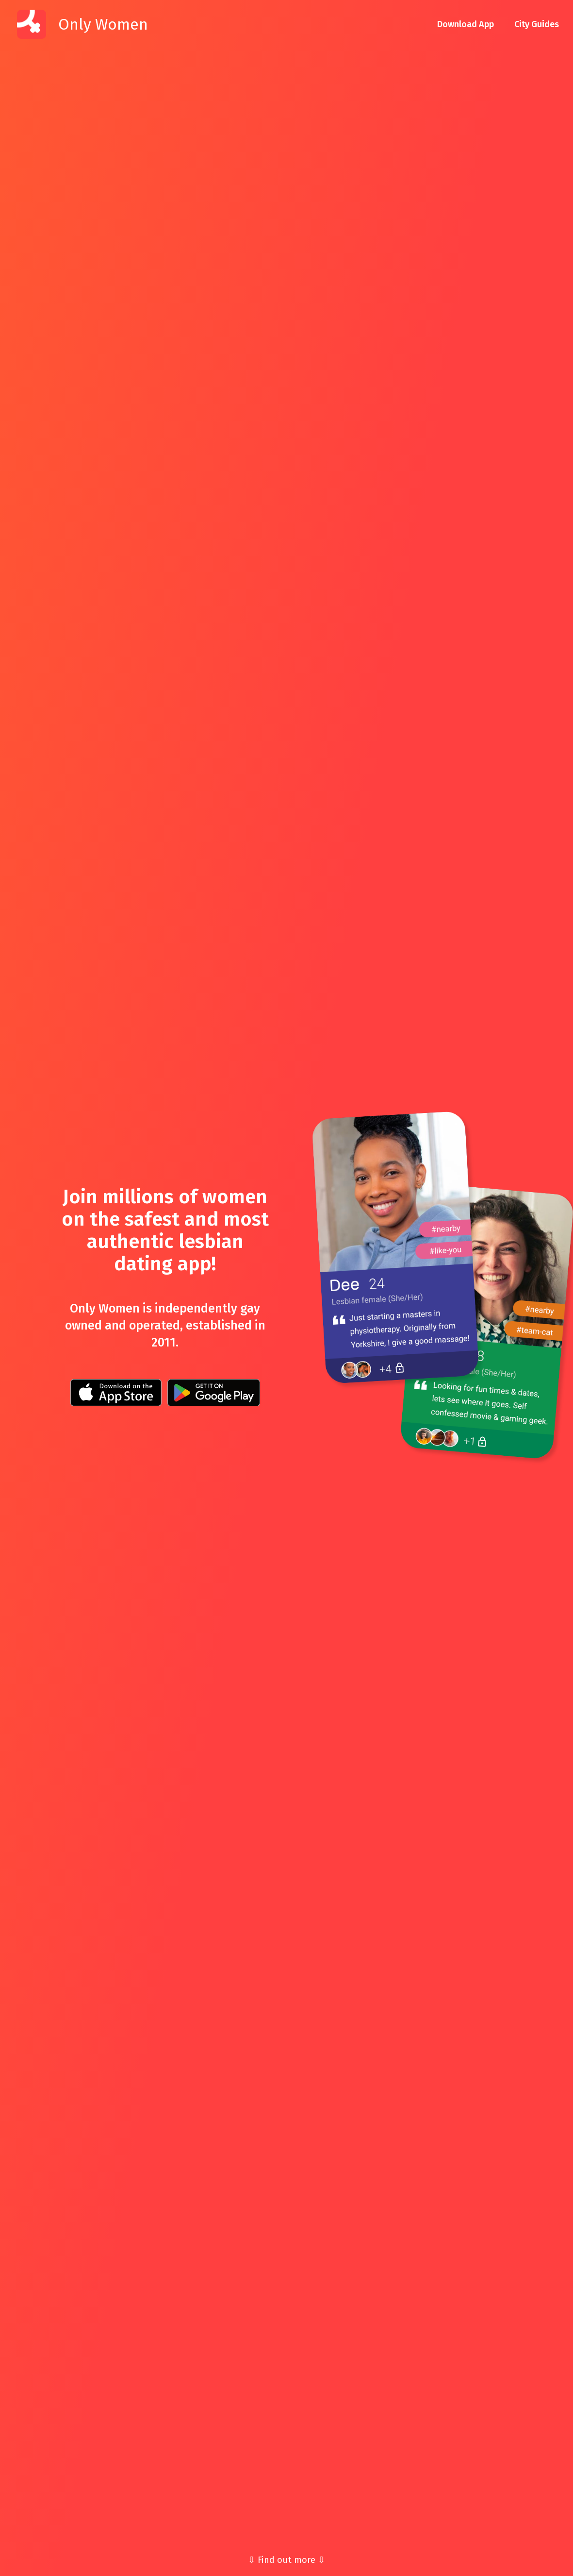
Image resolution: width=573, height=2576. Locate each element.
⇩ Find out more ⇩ (286, 2560)
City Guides (536, 24)
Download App (465, 24)
